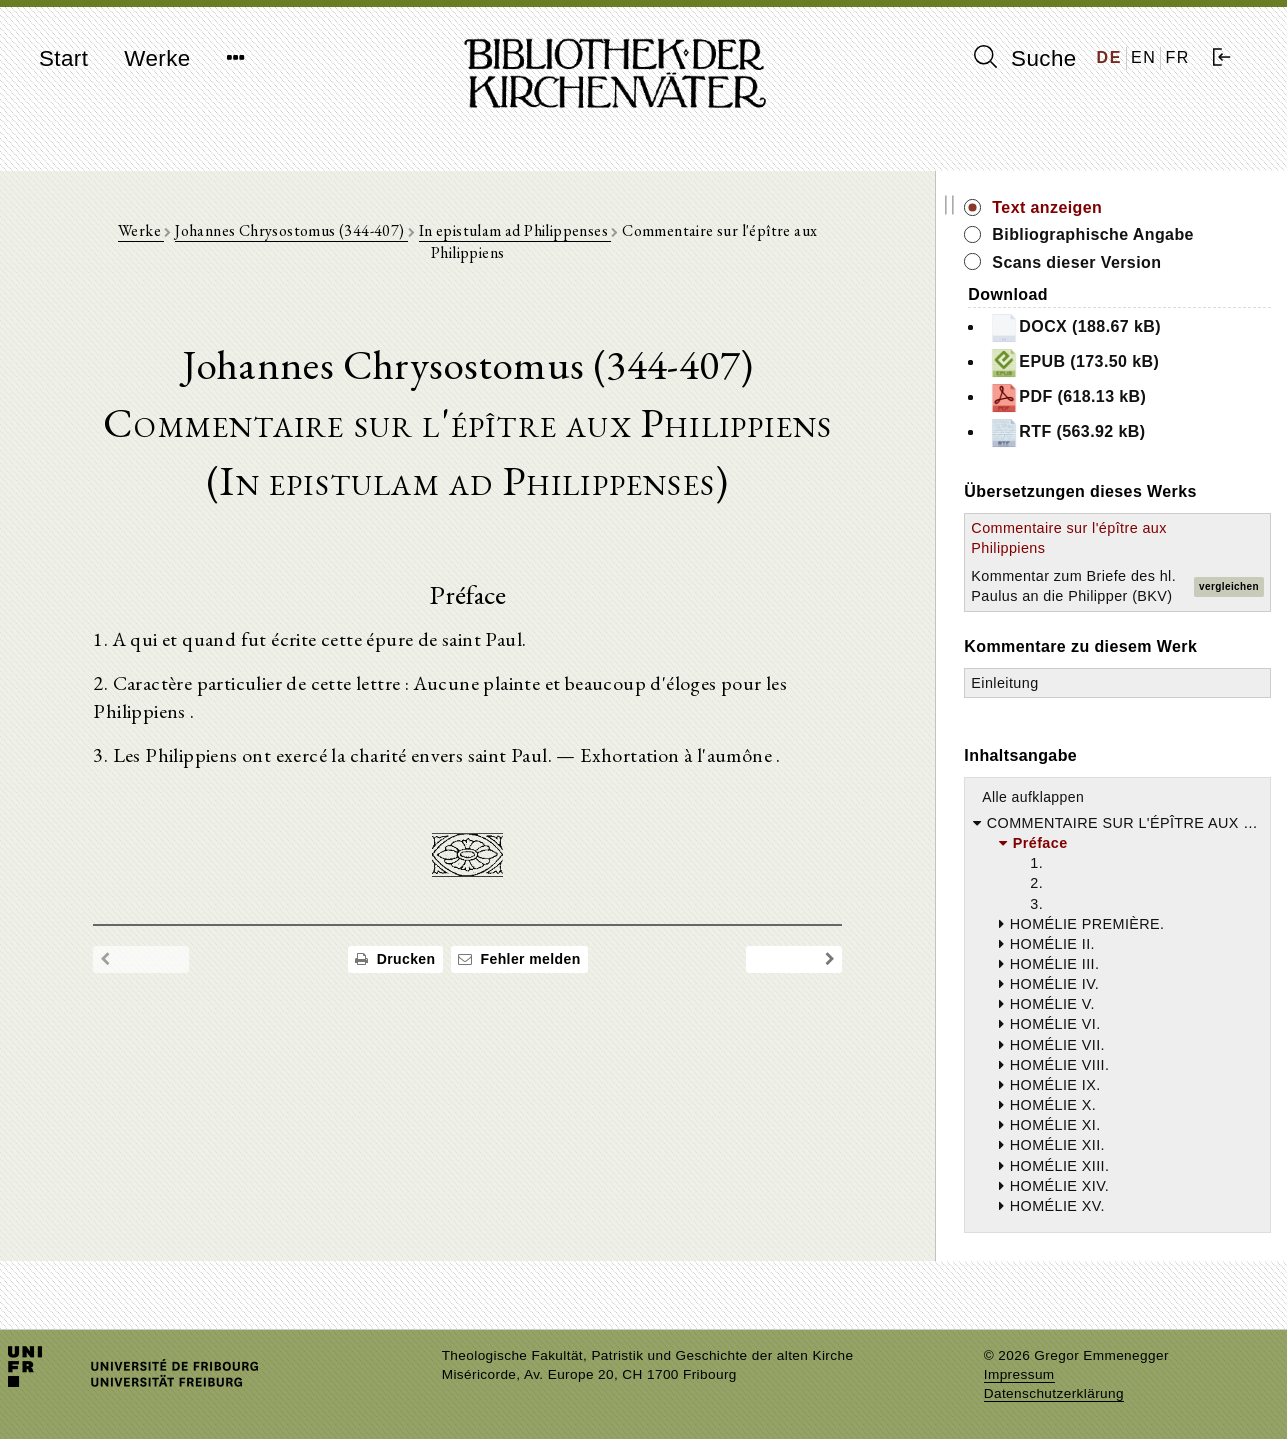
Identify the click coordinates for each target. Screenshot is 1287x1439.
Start (63, 58)
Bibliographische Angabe (1123, 234)
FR (1177, 57)
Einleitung (1034, 703)
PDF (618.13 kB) (1097, 398)
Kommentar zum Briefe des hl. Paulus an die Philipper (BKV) (1078, 596)
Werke (157, 58)
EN (1143, 57)
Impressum (1019, 1374)
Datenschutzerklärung (1054, 1393)
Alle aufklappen (1063, 817)
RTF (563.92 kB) (1097, 433)
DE (1109, 57)
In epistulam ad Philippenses (530, 231)
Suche (1025, 58)
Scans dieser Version (1106, 262)
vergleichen (1229, 596)
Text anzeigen (1077, 207)
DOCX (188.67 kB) (1105, 328)
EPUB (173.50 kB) (1104, 363)
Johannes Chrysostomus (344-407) (306, 231)
